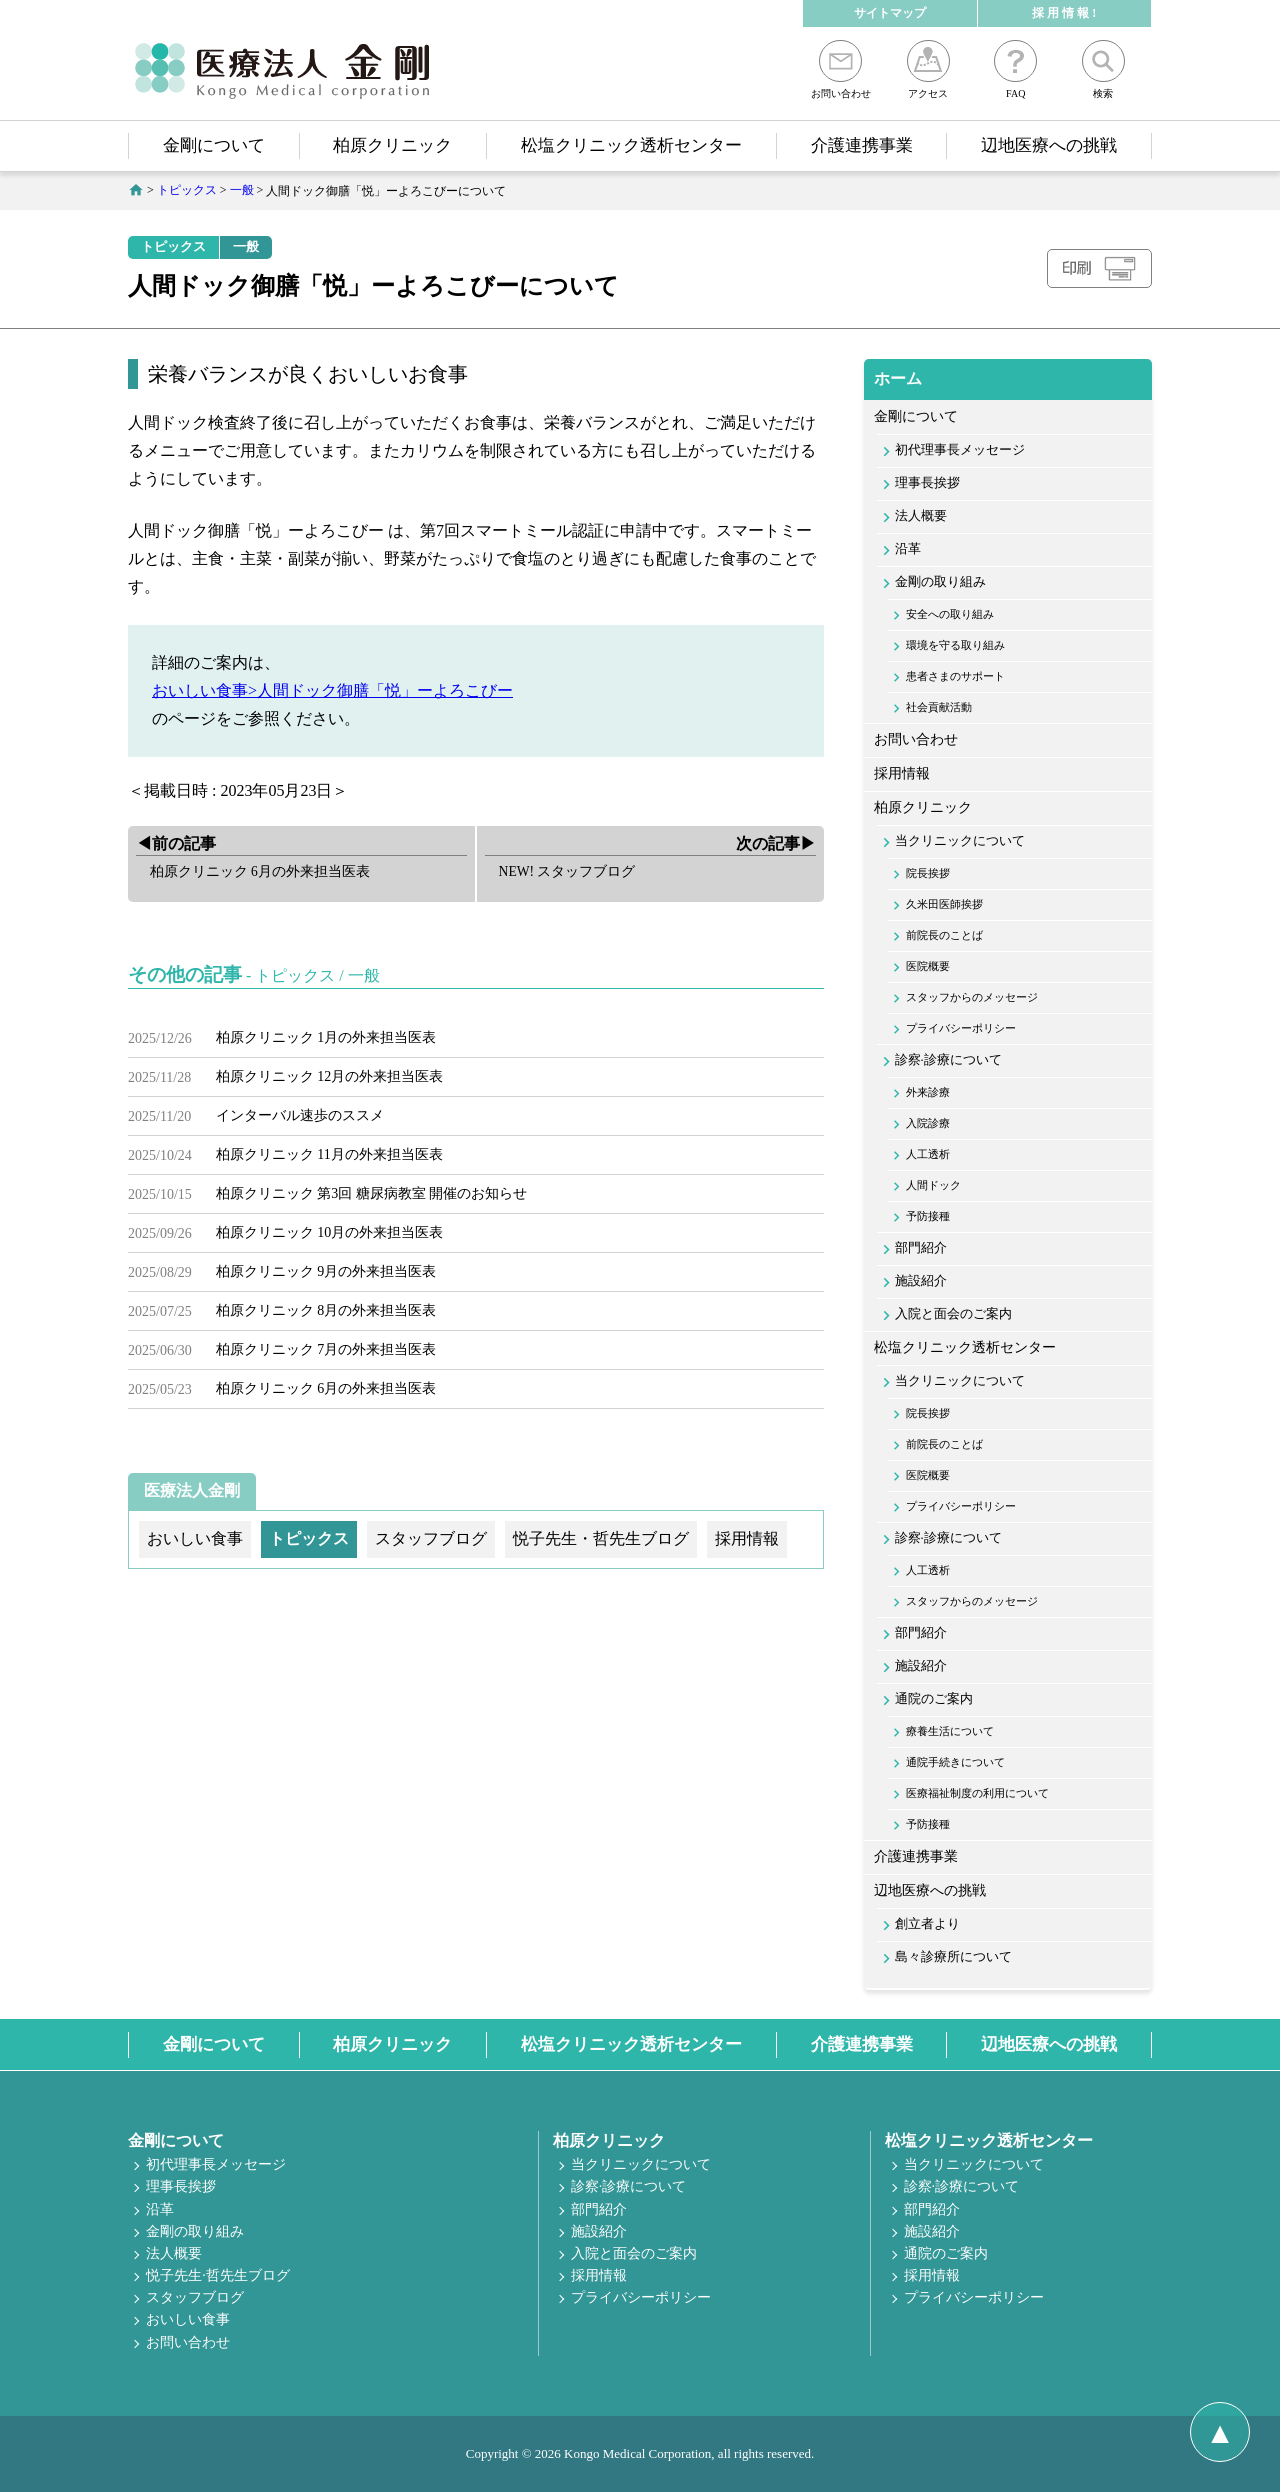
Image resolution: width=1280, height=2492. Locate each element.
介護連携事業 (862, 145)
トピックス (173, 246)
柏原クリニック (392, 145)
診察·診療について (948, 1060)
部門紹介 (921, 1248)
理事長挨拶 (927, 483)
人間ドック (933, 1185)
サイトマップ (890, 13)
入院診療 (928, 1123)
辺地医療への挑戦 (1049, 145)
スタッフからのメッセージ (972, 997)
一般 (246, 246)
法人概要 (921, 516)
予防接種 (928, 1216)
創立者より (927, 1924)
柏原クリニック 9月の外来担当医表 (326, 1271)
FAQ (1015, 69)
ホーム (898, 378)
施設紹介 (921, 1281)
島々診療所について (953, 1957)
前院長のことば (944, 935)
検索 (1103, 69)
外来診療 (928, 1092)
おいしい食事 (188, 2319)
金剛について (214, 145)
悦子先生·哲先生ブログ (218, 2275)
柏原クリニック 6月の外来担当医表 (326, 1388)
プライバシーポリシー (961, 1028)
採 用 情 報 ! (1064, 13)
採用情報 (902, 773)
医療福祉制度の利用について (977, 1793)
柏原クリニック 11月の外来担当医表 (329, 1154)
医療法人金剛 (192, 1490)
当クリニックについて (960, 841)
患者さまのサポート (955, 676)
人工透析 (928, 1154)
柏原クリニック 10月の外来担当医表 (330, 1232)
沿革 (908, 549)
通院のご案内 (934, 1699)
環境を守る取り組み (955, 645)
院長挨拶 (928, 873)
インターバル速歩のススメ (300, 1115)
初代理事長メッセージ (960, 450)
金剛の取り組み (940, 582)
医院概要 (928, 966)
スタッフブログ (195, 2297)
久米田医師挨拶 (944, 904)
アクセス (928, 69)
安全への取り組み (950, 614)
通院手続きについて (955, 1762)
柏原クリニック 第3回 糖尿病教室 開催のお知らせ (372, 1193)
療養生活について (950, 1731)
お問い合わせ (841, 69)
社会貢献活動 (939, 707)
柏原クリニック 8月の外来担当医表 (326, 1310)
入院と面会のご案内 (953, 1314)
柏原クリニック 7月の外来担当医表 (326, 1349)
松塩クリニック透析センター (631, 145)
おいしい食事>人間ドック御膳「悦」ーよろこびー (332, 690)
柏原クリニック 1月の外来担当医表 (326, 1037)
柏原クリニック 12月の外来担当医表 (330, 1076)
